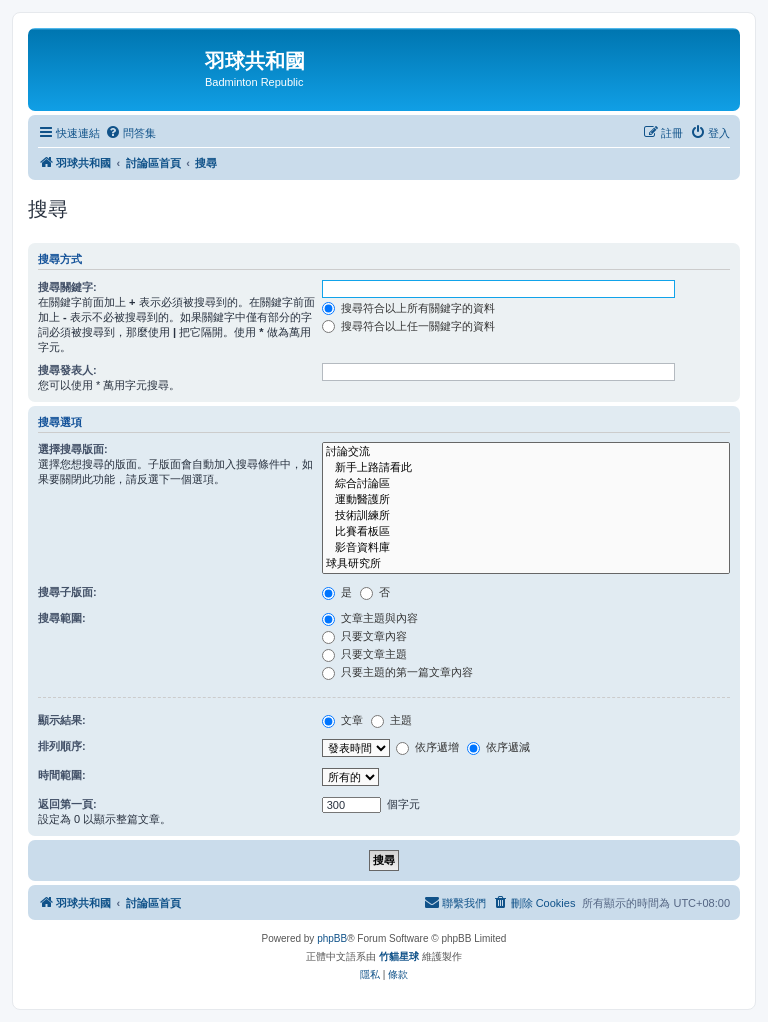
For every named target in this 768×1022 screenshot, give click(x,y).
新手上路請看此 (526, 468)
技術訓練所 (526, 516)
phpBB (332, 938)
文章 (342, 720)
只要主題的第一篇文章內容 (397, 672)
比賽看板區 (526, 532)
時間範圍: (62, 775)
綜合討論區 (526, 484)
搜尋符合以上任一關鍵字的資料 (408, 326)
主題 (391, 720)
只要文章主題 (364, 654)
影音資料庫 (526, 548)
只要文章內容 (364, 636)
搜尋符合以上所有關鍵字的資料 (408, 308)
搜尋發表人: (67, 370)
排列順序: (62, 746)
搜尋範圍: (62, 618)
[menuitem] (130, 133)
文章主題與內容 (370, 618)
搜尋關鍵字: (67, 287)
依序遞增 (427, 747)
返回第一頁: (67, 804)
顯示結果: (62, 720)
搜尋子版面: (67, 592)
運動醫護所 (526, 500)
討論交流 (526, 452)
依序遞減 (498, 747)
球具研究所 (526, 564)
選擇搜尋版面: (73, 449)
